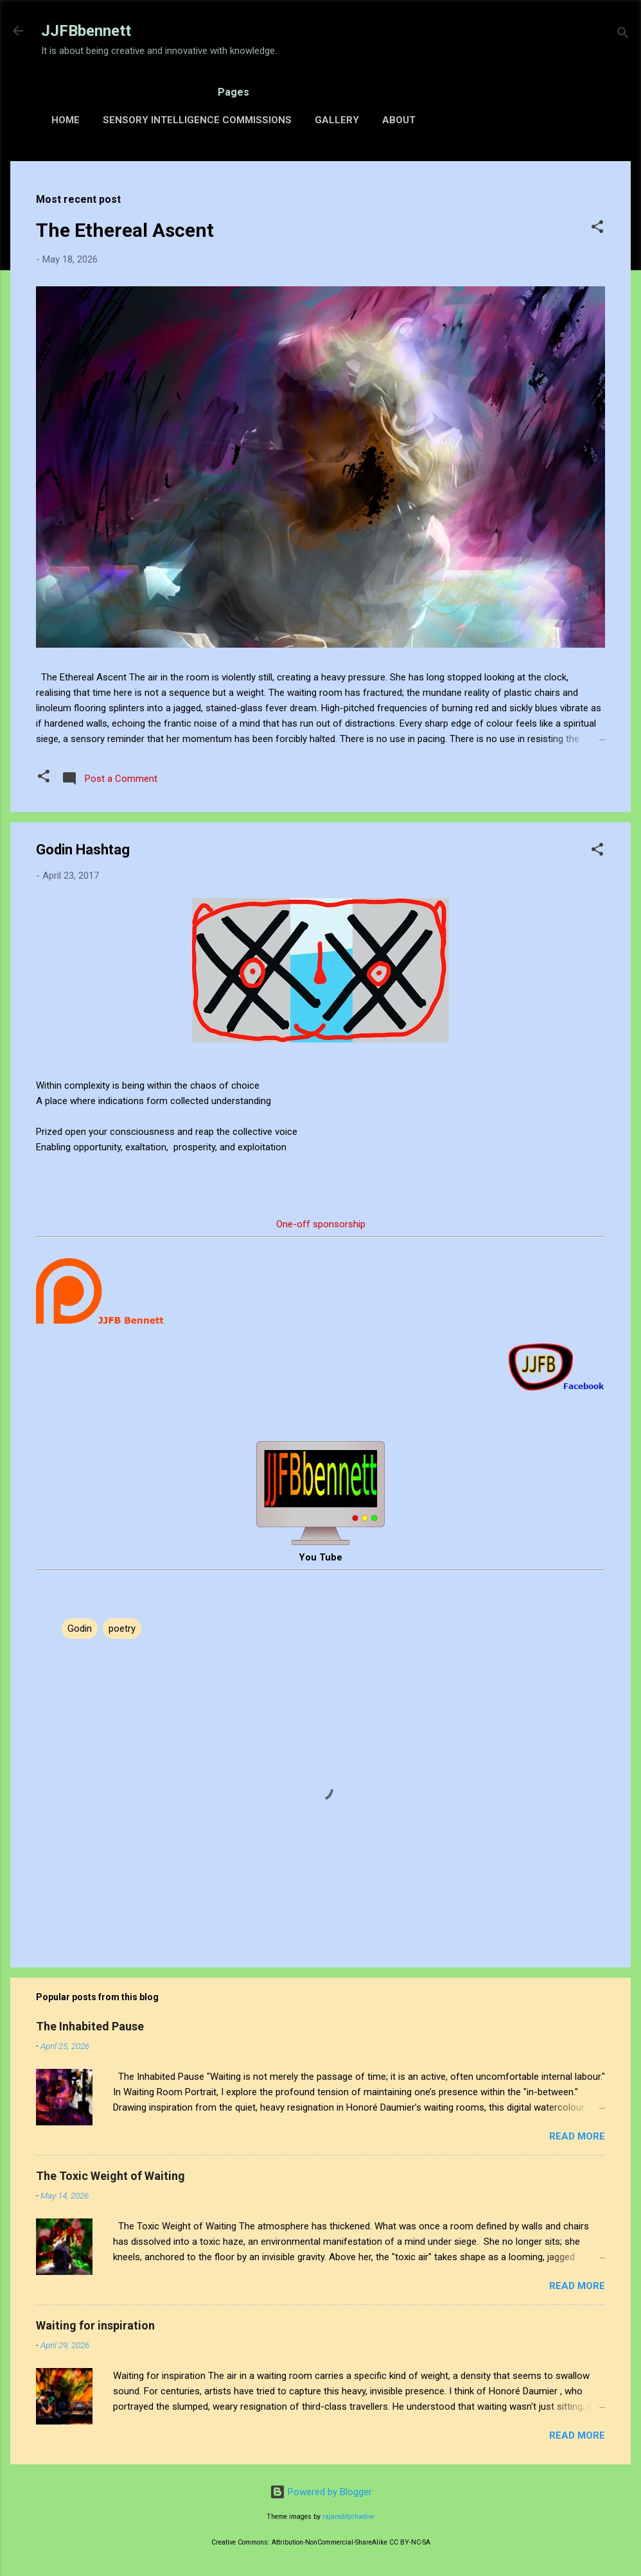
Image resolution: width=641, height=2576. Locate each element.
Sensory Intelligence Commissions (197, 120)
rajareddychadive (348, 2516)
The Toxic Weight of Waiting (110, 2176)
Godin (79, 1628)
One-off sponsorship (320, 1224)
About (399, 120)
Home (65, 120)
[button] (597, 229)
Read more (577, 2136)
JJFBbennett (86, 31)
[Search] (623, 35)
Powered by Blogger (321, 2492)
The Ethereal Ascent (125, 230)
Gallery (337, 120)
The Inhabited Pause (90, 2026)
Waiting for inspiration (95, 2325)
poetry (122, 1628)
